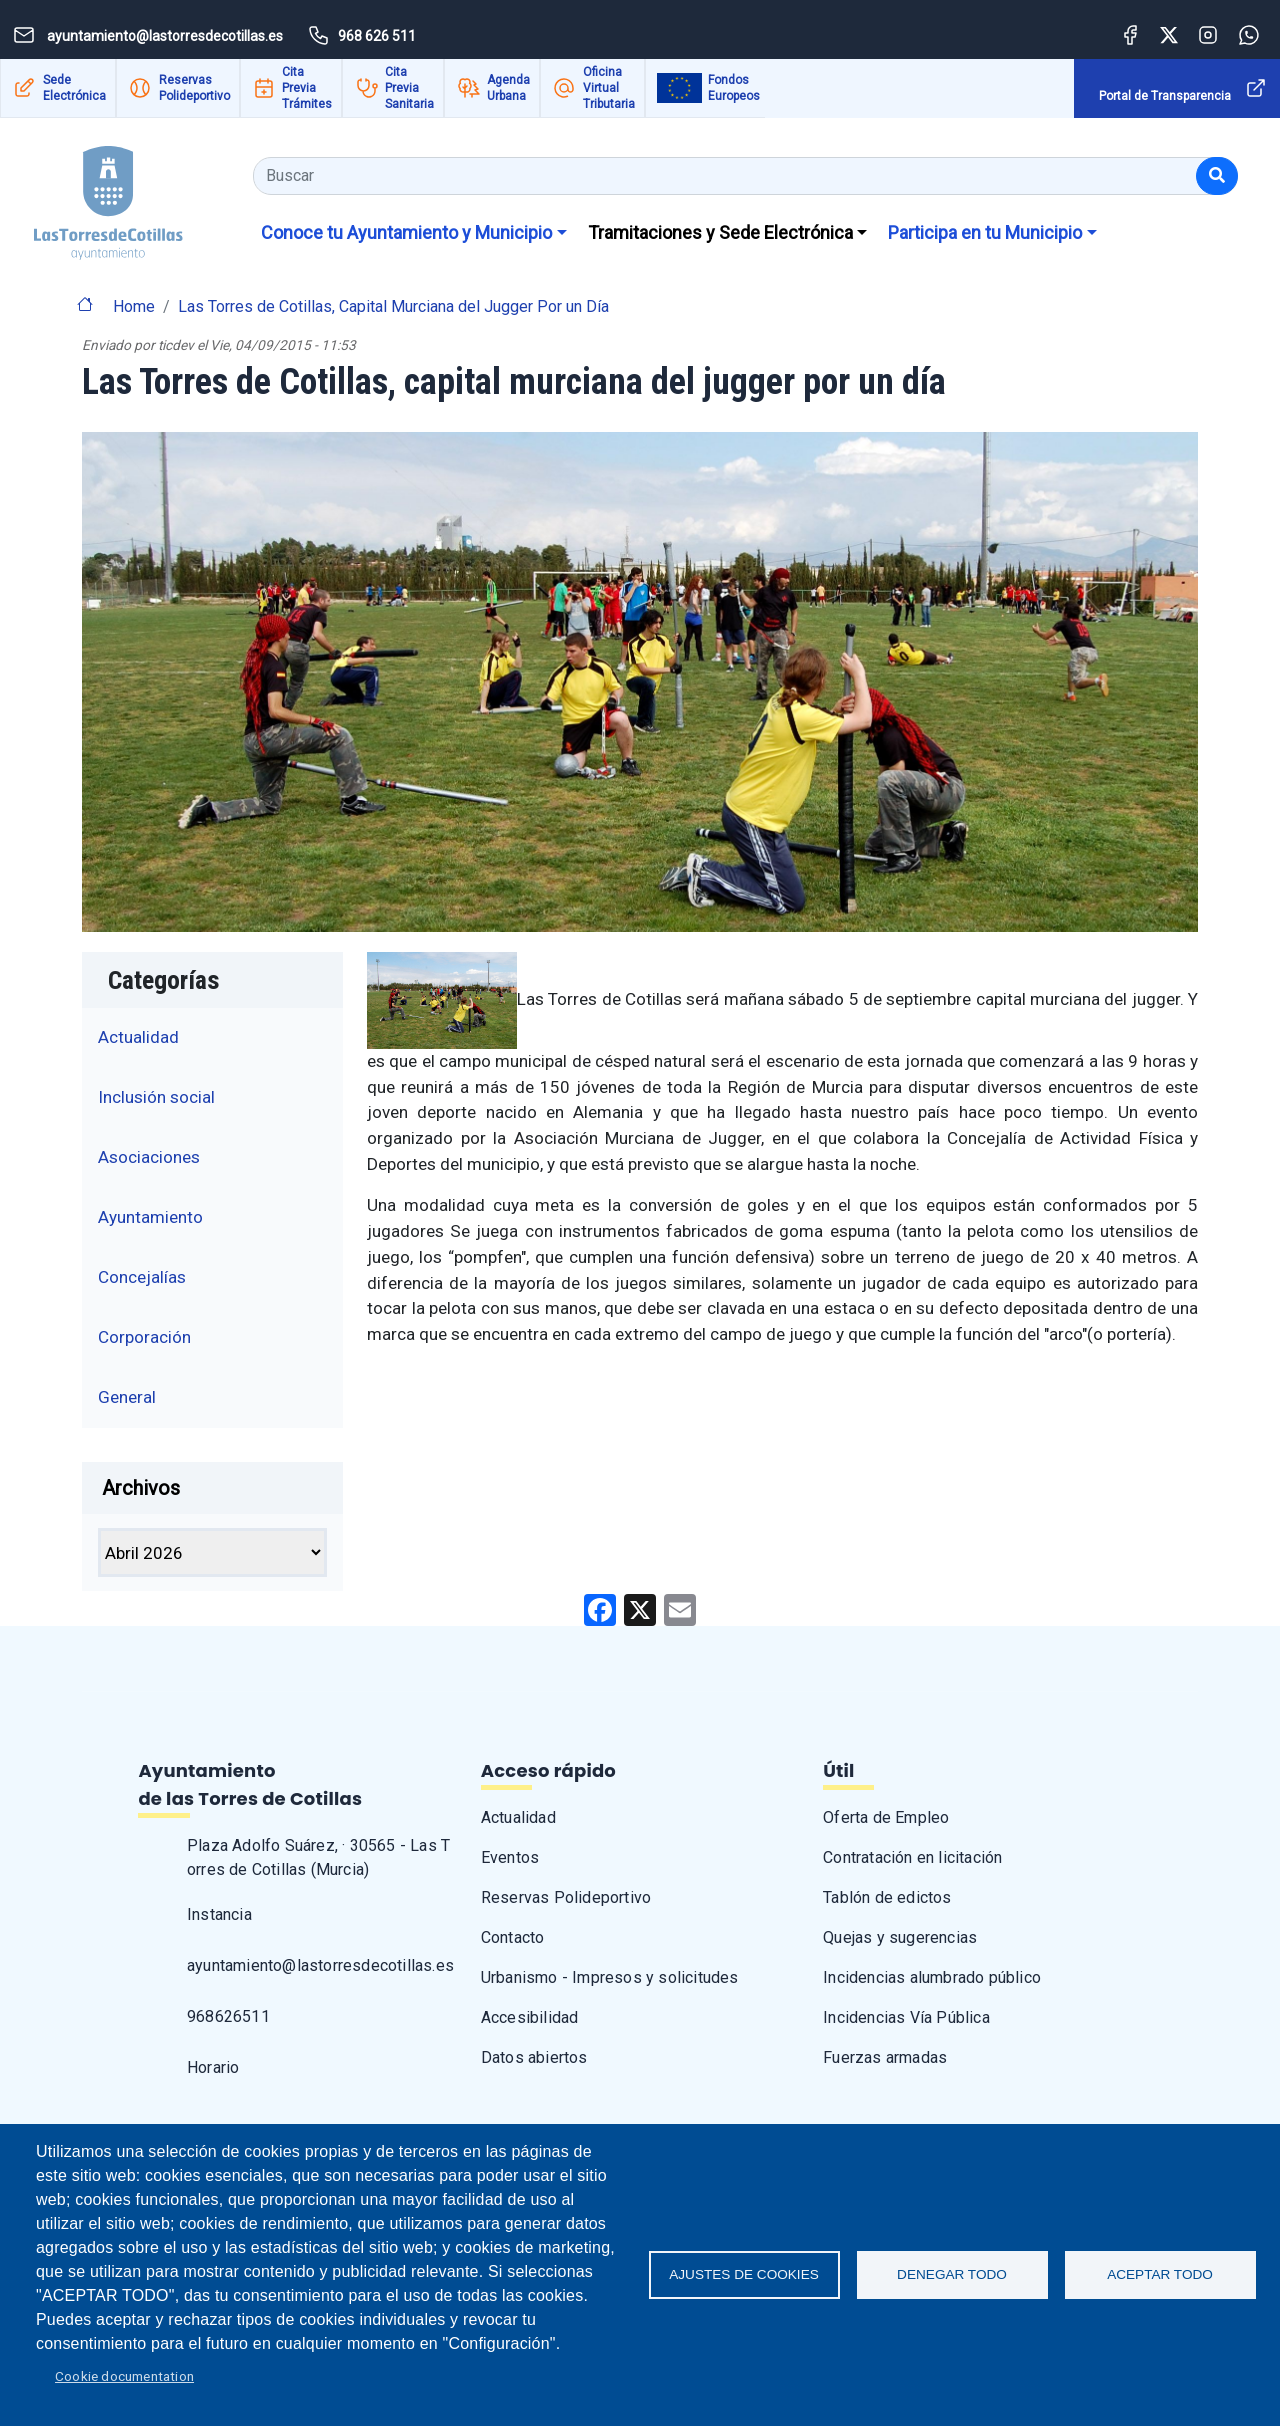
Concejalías (142, 1277)
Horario (213, 2067)
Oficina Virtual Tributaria (609, 88)
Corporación (144, 1337)
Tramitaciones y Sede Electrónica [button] (720, 232)
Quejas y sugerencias (900, 1937)
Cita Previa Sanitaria (409, 88)
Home (134, 306)
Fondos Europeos (734, 88)
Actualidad (138, 1037)
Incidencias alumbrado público (932, 1977)
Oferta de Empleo (886, 1817)
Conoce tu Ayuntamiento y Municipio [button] (406, 232)
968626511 (228, 2016)
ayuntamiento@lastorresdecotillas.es (320, 1965)
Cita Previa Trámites (307, 88)
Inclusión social (156, 1097)
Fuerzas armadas (885, 2057)
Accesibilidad (530, 2017)
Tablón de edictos (887, 1897)
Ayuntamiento (150, 1217)
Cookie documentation (124, 2376)
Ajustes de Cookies (744, 2274)
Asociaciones (149, 1157)
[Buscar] (1217, 176)
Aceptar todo (1160, 2274)
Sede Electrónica (74, 88)
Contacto (513, 1937)
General (127, 1397)
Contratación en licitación (912, 1857)
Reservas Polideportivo (194, 88)
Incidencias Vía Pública (906, 2017)
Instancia (219, 1914)
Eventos (510, 1857)
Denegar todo (952, 2274)
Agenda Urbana (508, 88)
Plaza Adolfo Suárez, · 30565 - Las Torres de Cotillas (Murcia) (318, 1857)
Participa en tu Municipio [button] (985, 232)
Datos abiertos (534, 2057)
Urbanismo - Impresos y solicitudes (610, 1977)
